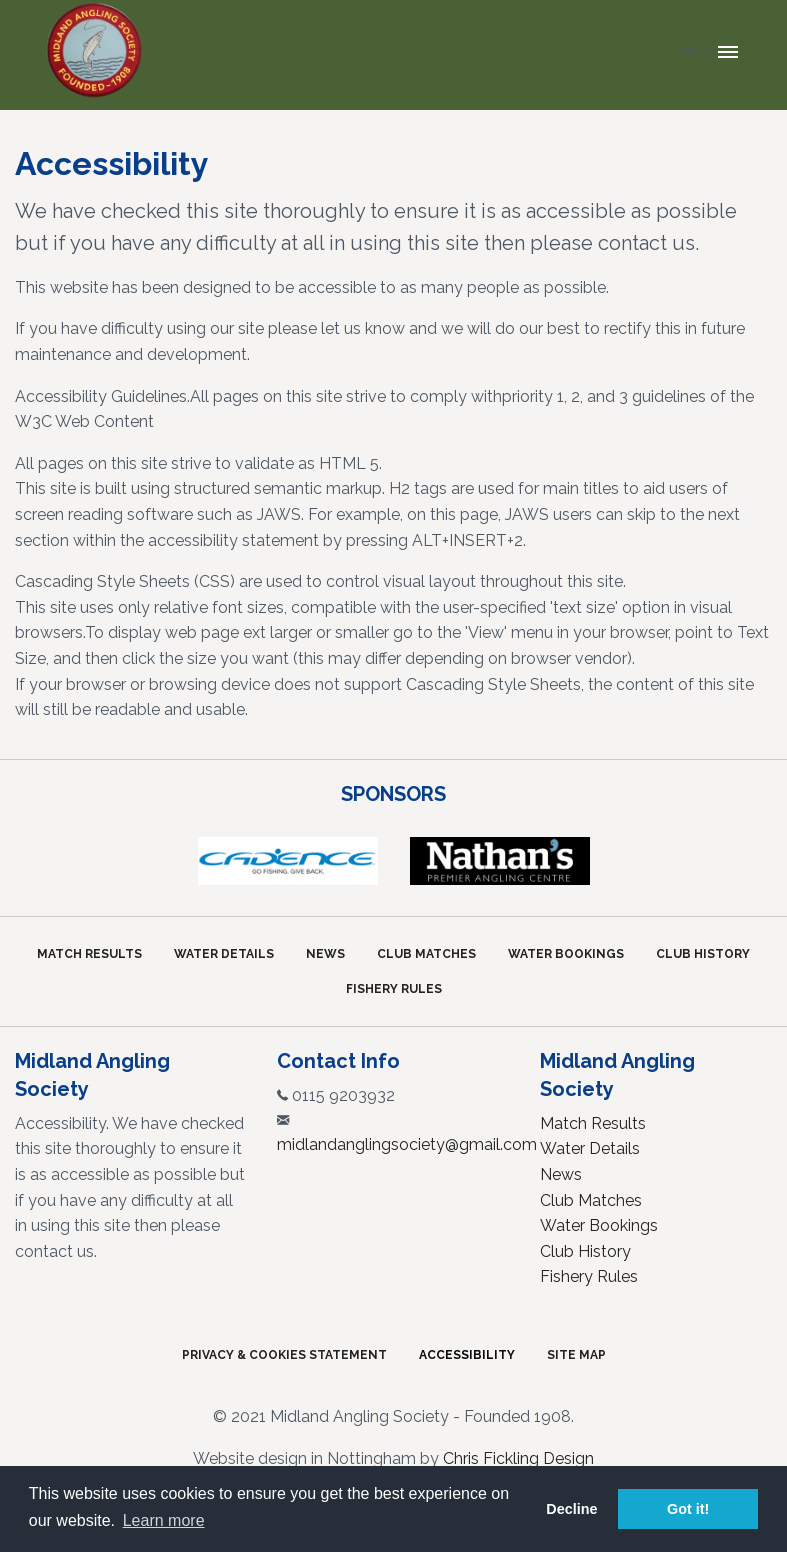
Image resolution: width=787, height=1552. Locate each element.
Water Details (224, 954)
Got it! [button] (688, 1509)
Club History (703, 954)
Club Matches (426, 954)
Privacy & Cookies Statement (284, 1355)
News (325, 954)
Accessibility (467, 1355)
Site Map (576, 1355)
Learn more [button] (164, 1520)
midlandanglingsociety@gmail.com (407, 1144)
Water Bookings (566, 954)
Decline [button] (571, 1509)
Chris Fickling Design (518, 1458)
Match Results (89, 954)
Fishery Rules (394, 989)
